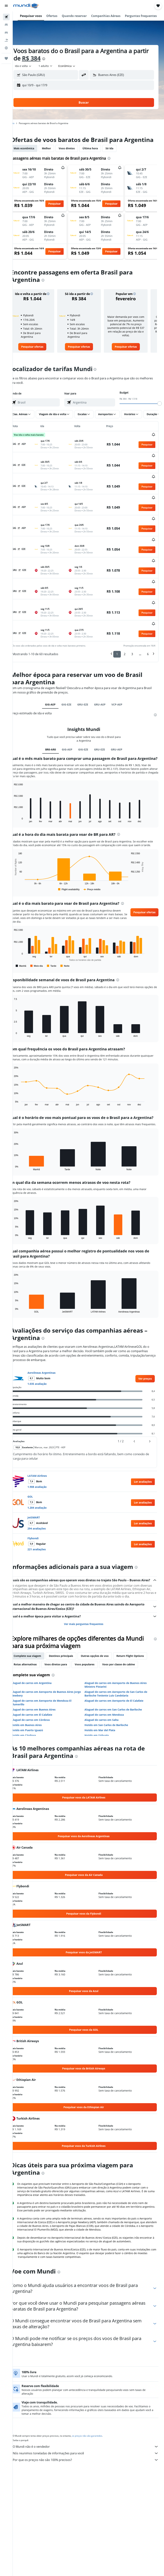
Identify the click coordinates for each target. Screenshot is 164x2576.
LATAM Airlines (46, 1472)
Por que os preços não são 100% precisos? (90, 2473)
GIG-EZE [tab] (71, 678)
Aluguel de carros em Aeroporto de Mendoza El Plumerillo (50, 1715)
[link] (40, 354)
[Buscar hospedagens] (6, 24)
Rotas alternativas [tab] (69, 1669)
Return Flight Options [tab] (36, 1669)
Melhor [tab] (55, 155)
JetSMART (43, 1514)
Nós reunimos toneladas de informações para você (90, 2466)
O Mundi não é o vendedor (90, 2460)
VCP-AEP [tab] (121, 678)
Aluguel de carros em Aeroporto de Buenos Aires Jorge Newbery (51, 1707)
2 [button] (124, 628)
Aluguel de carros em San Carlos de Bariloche (117, 1723)
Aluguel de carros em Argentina (40, 1696)
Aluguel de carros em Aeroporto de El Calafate (118, 1714)
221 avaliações (46, 1546)
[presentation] (69, 58)
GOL (39, 1493)
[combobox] (76, 66)
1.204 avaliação (46, 1504)
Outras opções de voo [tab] (104, 1660)
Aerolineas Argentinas (51, 1369)
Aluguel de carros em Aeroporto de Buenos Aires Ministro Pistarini (120, 1698)
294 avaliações (46, 1525)
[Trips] (6, 58)
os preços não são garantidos (96, 2449)
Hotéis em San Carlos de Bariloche (111, 1738)
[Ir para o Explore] (6, 48)
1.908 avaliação (46, 1483)
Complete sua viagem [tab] (36, 1660)
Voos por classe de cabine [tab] (39, 1677)
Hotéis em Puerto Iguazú (36, 1743)
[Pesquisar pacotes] (6, 40)
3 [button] (132, 628)
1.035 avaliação (46, 1380)
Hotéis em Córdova (32, 1748)
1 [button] (117, 628)
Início (21, 123)
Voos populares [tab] (129, 1669)
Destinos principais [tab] (70, 1660)
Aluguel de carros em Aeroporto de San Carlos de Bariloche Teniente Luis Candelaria (120, 1707)
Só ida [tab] (118, 155)
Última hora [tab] (99, 155)
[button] (6, 6)
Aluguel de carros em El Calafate (40, 1728)
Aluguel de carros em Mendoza (108, 1728)
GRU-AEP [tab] (104, 678)
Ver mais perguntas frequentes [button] (88, 1629)
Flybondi (42, 1535)
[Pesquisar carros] (6, 32)
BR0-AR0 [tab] (55, 723)
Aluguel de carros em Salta (106, 1733)
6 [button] (148, 628)
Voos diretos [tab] (76, 155)
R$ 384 (57, 58)
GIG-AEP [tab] (55, 678)
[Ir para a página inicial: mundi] (26, 5)
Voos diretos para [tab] (100, 1669)
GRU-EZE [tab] (87, 678)
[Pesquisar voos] (6, 17)
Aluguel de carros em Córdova (39, 1733)
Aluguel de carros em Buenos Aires (42, 1723)
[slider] (117, 425)
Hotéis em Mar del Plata (104, 1743)
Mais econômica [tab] (33, 155)
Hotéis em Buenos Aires (35, 1738)
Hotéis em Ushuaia (101, 1748)
